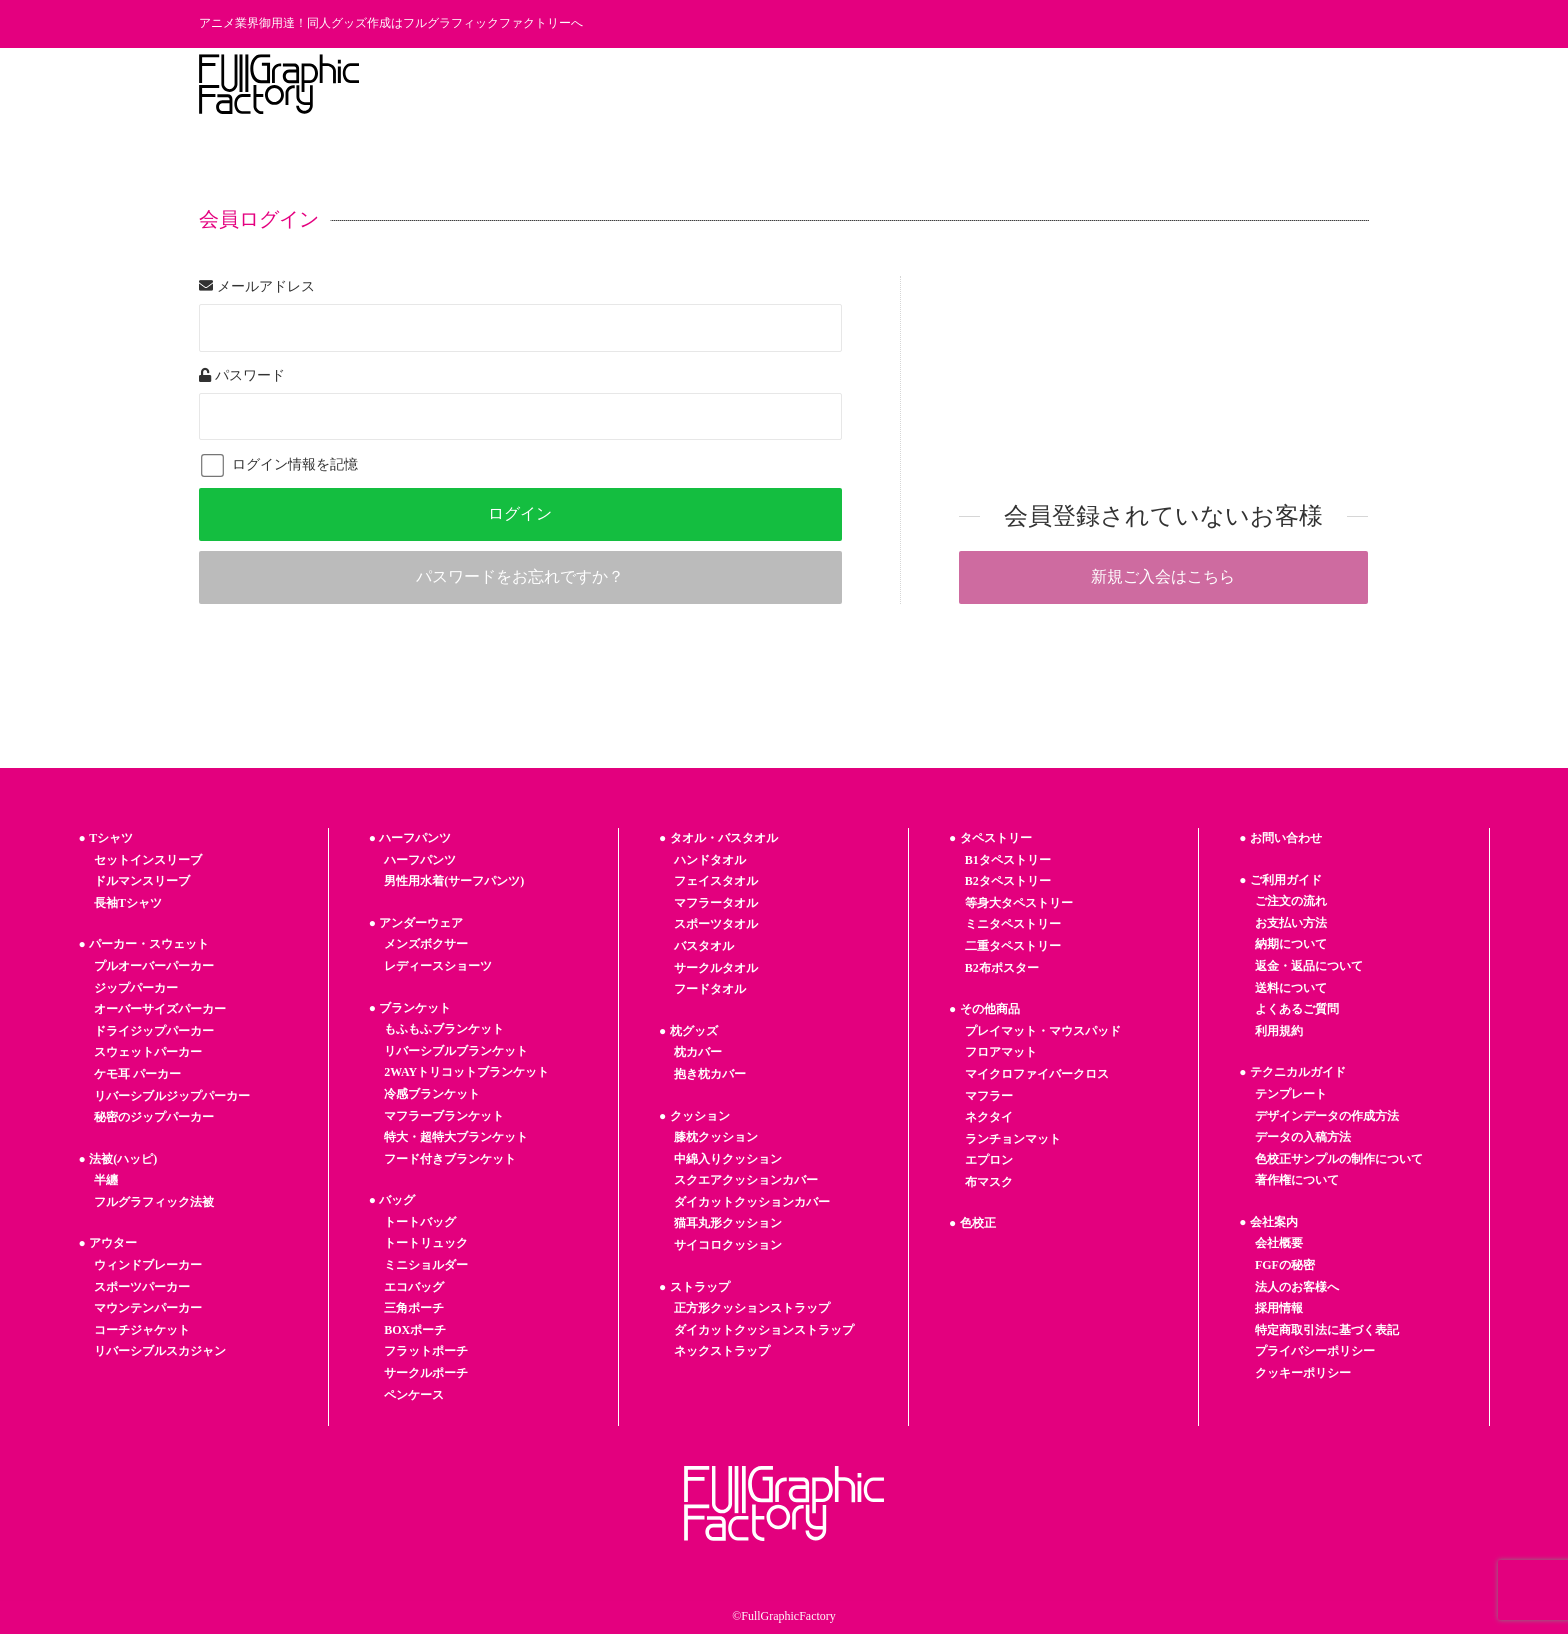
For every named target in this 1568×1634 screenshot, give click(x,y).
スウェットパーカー (148, 1052)
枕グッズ (694, 1031)
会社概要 (1279, 1243)
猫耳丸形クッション (728, 1223)
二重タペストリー (1013, 946)
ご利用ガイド (677, 84)
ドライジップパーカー (154, 1031)
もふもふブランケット (444, 1029)
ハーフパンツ (415, 838)
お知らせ (1010, 84)
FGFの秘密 (1285, 1265)
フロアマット (1001, 1052)
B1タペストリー (1008, 860)
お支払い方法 (1291, 923)
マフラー (989, 1096)
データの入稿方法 (1303, 1137)
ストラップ (700, 1287)
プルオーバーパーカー (154, 966)
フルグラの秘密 (906, 84)
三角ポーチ (414, 1308)
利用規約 (1279, 1031)
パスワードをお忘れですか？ (520, 576)
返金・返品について (1309, 966)
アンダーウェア (421, 923)
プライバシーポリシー (1315, 1351)
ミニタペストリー (1013, 924)
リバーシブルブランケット (456, 1051)
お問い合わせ (1315, 84)
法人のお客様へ (1197, 84)
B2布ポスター (1002, 968)
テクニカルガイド (1298, 1072)
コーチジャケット (142, 1330)
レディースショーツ (438, 966)
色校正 (978, 1223)
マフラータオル (716, 903)
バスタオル (704, 946)
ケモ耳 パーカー (137, 1074)
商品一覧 (580, 84)
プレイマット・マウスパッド (1043, 1031)
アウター (113, 1243)
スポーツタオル (716, 924)
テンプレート (788, 84)
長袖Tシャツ (128, 903)
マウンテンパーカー (148, 1308)
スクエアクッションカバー (746, 1180)
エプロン (989, 1160)
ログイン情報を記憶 (279, 464)
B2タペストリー (1008, 881)
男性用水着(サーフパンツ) (454, 881)
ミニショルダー (426, 1265)
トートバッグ (420, 1222)
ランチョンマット (1013, 1139)
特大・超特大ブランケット (456, 1137)
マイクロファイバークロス (1037, 1074)
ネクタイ (989, 1117)
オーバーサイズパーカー (160, 1009)
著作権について (1297, 1180)
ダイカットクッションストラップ (764, 1330)
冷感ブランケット (432, 1094)
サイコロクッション (728, 1245)
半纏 (106, 1180)
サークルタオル (716, 968)
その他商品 (990, 1009)
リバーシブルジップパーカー (172, 1096)
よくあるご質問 (1297, 1009)
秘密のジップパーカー (154, 1117)
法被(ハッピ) (123, 1159)
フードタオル (710, 989)
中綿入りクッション (728, 1159)
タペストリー (996, 838)
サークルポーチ (426, 1373)
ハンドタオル (710, 860)
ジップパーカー (136, 988)
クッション (700, 1116)
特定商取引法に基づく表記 (1327, 1330)
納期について (1291, 944)
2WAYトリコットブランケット (466, 1072)
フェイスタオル (716, 881)
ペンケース (414, 1395)
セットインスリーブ (148, 860)
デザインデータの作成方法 (1327, 1116)
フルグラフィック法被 (154, 1202)
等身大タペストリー (1019, 903)
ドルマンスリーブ (142, 881)
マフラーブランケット (444, 1116)
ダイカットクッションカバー (752, 1202)
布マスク (989, 1182)
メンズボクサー (426, 944)
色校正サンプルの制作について (1339, 1159)
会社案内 (1274, 1222)
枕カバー (698, 1052)
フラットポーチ (426, 1351)
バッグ (397, 1200)
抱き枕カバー (710, 1074)
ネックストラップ (722, 1351)
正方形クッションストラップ (752, 1308)
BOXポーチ (415, 1330)
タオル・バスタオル (724, 838)
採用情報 (1093, 84)
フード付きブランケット (450, 1159)
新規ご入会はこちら (1163, 576)
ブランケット (415, 1008)
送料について (1291, 988)
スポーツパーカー (142, 1287)
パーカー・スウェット (149, 944)
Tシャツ (111, 838)
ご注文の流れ (1291, 901)
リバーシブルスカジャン (160, 1351)
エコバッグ (414, 1287)
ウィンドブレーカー (148, 1265)
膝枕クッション (716, 1137)
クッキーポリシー (1303, 1373)
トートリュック (426, 1243)
